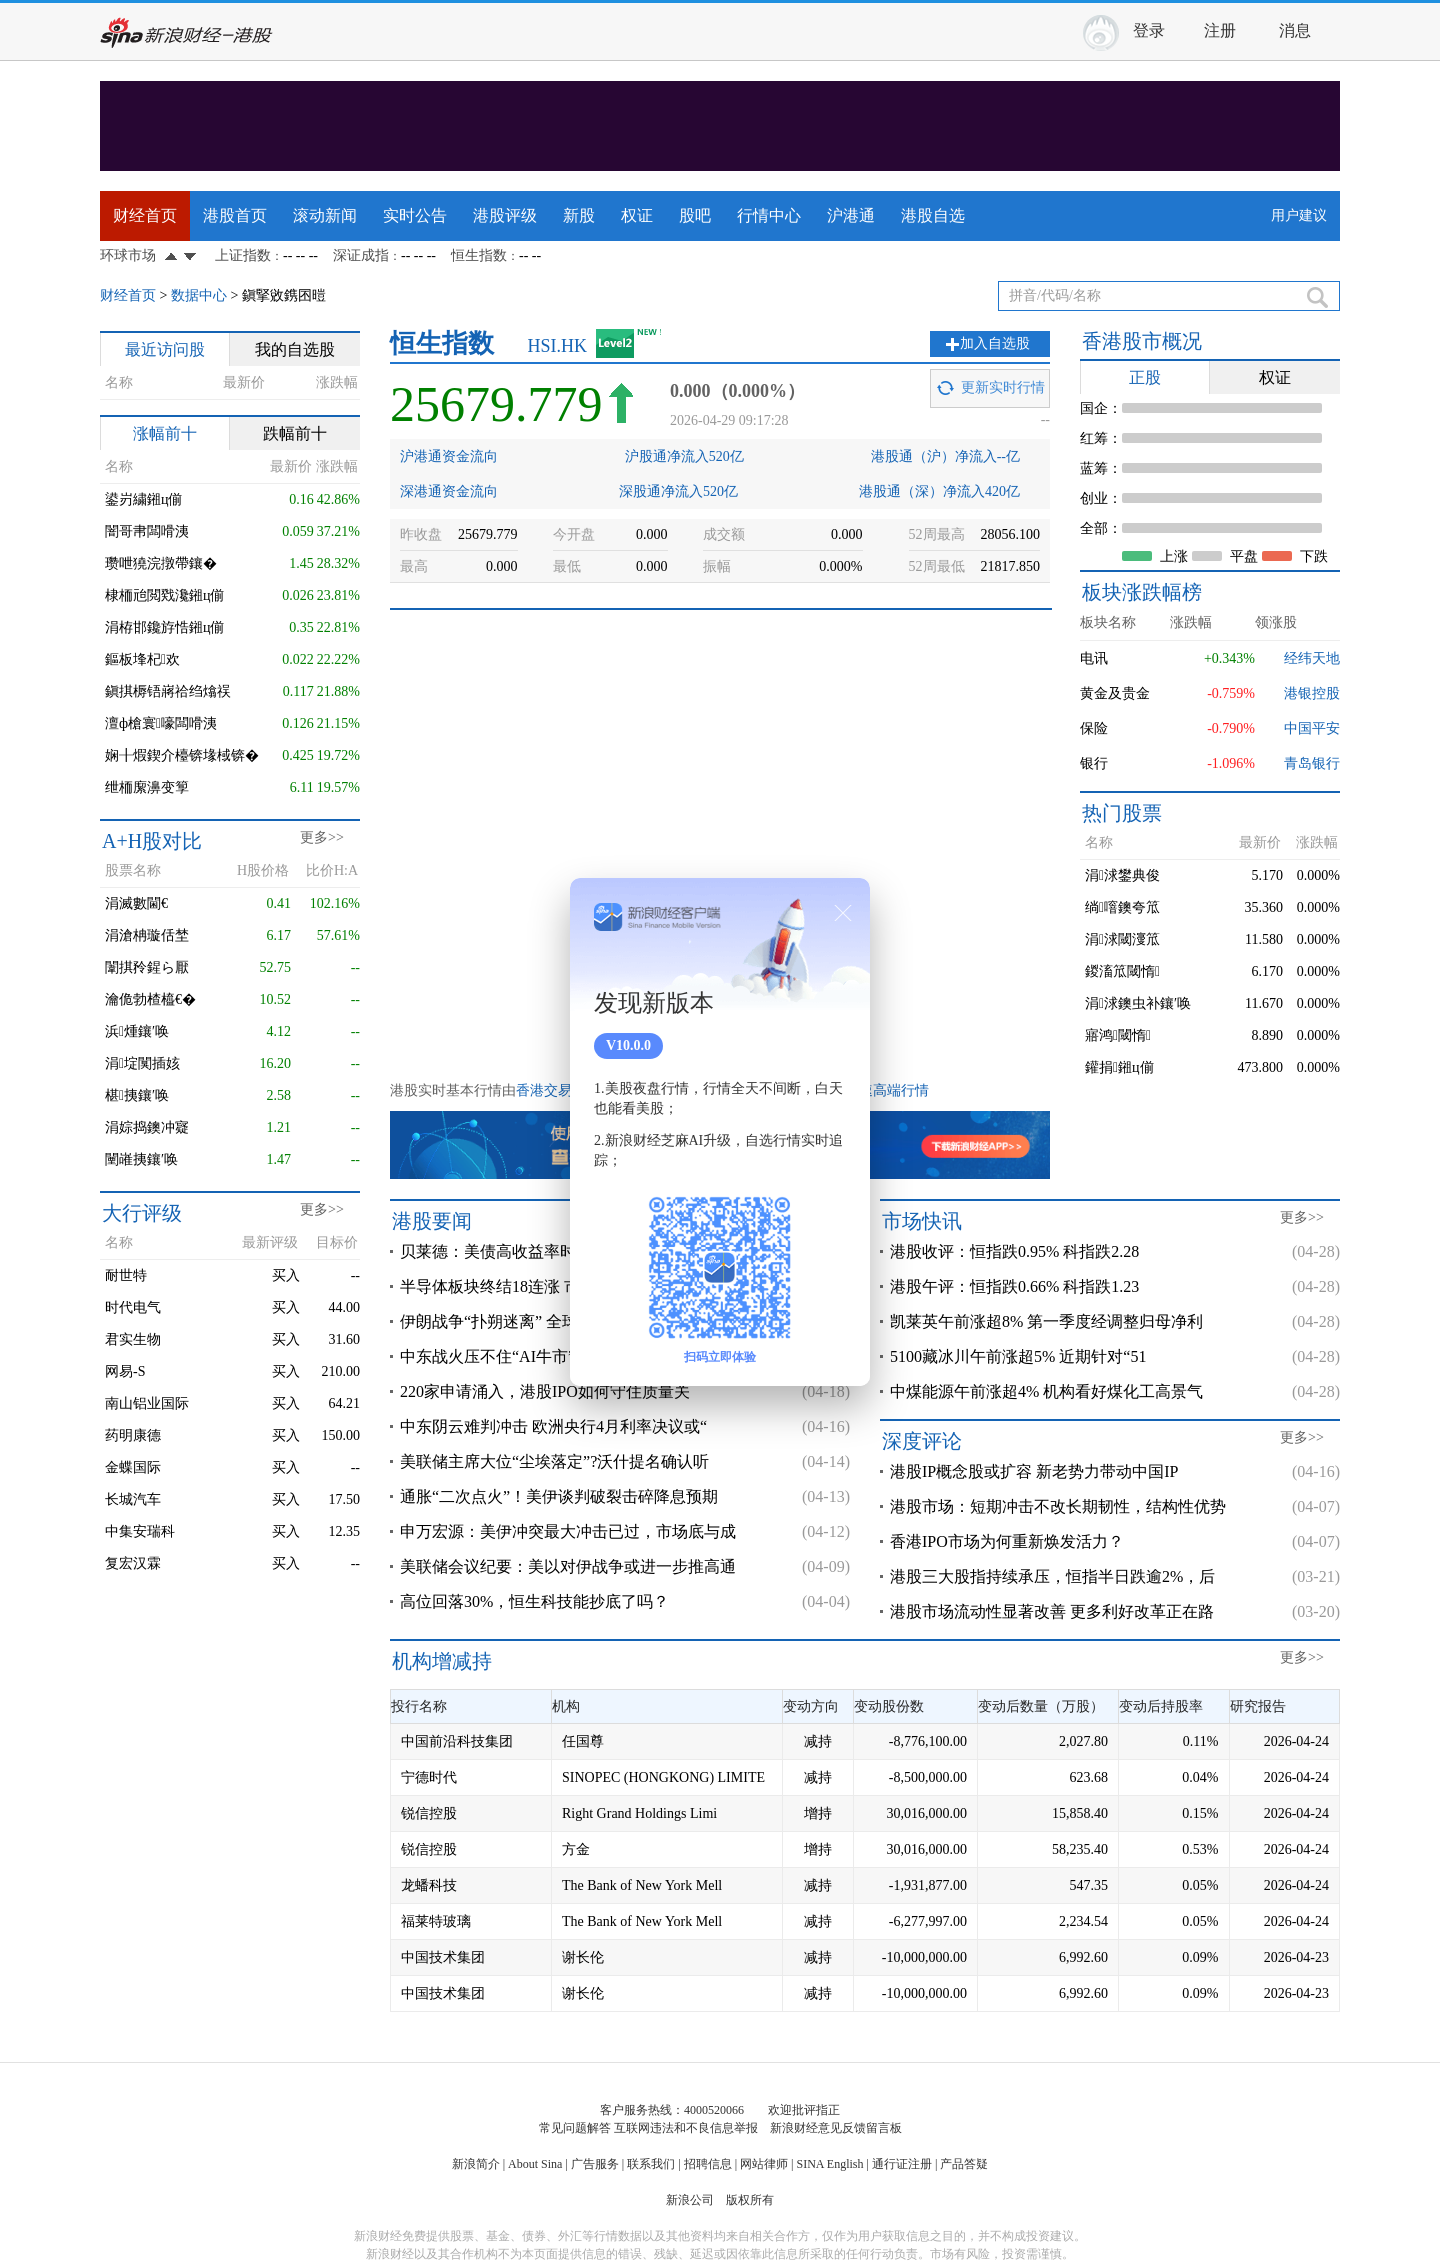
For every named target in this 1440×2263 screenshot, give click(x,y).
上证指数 (243, 255)
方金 (576, 1849)
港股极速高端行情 (873, 1090)
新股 (579, 215)
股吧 (695, 215)
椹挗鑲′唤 (137, 1095)
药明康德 (133, 1435)
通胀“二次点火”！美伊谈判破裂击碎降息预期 (559, 1496)
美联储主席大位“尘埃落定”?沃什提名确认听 (554, 1461)
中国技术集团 (443, 1957)
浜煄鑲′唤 (137, 1031)
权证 (637, 215)
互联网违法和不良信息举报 (686, 2128)
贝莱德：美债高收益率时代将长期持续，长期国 (568, 1251)
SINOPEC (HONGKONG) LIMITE (663, 1777)
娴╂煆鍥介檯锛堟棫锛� (182, 755)
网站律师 (764, 2164)
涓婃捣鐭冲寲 (147, 1127)
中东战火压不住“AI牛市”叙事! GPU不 (532, 1356)
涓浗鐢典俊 (1122, 875)
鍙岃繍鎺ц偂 (144, 499)
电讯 (1094, 658)
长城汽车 (133, 1499)
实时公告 (415, 215)
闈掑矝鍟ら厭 (147, 967)
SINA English (829, 2164)
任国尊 (583, 1741)
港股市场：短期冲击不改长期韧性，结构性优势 (1058, 1506)
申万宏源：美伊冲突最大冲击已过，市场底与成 (568, 1531)
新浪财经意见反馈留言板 (836, 2128)
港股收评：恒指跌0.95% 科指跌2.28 (1014, 1251)
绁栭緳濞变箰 (147, 787)
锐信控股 (429, 1813)
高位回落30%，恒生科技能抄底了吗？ (534, 1601)
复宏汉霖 (133, 1563)
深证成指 (361, 255)
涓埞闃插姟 (142, 1063)
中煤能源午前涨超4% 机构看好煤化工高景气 (1046, 1391)
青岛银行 (1312, 763)
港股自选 (933, 215)
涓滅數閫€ (136, 903)
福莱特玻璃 (436, 1921)
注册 (1220, 30)
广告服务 (595, 2164)
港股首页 (235, 215)
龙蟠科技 (429, 1885)
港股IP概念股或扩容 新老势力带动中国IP (1034, 1471)
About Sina (535, 2164)
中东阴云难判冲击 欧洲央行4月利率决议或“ (553, 1426)
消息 (1295, 30)
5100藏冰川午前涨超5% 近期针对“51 (1018, 1356)
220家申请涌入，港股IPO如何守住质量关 (545, 1391)
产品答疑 (964, 2164)
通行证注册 (902, 2164)
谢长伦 (583, 1957)
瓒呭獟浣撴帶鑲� (161, 563)
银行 (1094, 763)
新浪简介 (476, 2164)
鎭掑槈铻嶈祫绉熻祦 (168, 691)
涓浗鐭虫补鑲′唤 (1138, 1003)
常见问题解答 (575, 2128)
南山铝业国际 (147, 1403)
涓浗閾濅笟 (1122, 939)
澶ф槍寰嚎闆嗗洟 (161, 723)
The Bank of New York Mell (642, 1885)
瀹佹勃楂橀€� (150, 999)
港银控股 (1312, 693)
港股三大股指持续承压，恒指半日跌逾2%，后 (1052, 1576)
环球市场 (128, 255)
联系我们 (651, 2164)
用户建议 (1299, 215)
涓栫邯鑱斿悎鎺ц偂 (165, 627)
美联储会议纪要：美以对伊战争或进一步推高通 (568, 1566)
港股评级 (505, 215)
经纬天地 (1312, 658)
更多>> (322, 837)
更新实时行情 (1003, 387)
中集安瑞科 (140, 1531)
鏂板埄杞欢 (142, 659)
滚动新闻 (325, 215)
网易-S (125, 1371)
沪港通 (851, 215)
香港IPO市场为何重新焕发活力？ (1007, 1541)
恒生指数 (479, 255)
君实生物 (133, 1339)
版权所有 (750, 2200)
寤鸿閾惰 (1118, 1035)
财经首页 (145, 215)
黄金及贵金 (1115, 693)
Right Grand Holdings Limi (639, 1813)
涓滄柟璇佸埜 (147, 935)
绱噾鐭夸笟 (1122, 907)
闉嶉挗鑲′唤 (141, 1159)
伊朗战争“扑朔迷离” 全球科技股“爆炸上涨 (548, 1321)
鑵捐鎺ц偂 (1119, 1067)
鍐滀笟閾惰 (1122, 971)
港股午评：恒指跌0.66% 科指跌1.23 (1014, 1286)
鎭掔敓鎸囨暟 (284, 295)
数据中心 (199, 295)
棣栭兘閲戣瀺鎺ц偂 (165, 595)
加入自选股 (995, 343)
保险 (1094, 728)
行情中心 (769, 215)
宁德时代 (429, 1777)
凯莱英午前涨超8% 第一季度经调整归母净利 (1046, 1321)
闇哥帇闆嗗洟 (147, 531)
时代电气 (133, 1307)
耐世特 (126, 1275)
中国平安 (1312, 728)
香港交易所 (551, 1090)
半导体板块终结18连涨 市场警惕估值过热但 (554, 1286)
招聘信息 (708, 2164)
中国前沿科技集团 (457, 1741)
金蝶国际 (133, 1467)
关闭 (843, 913)
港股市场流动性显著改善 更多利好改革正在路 (1052, 1611)
